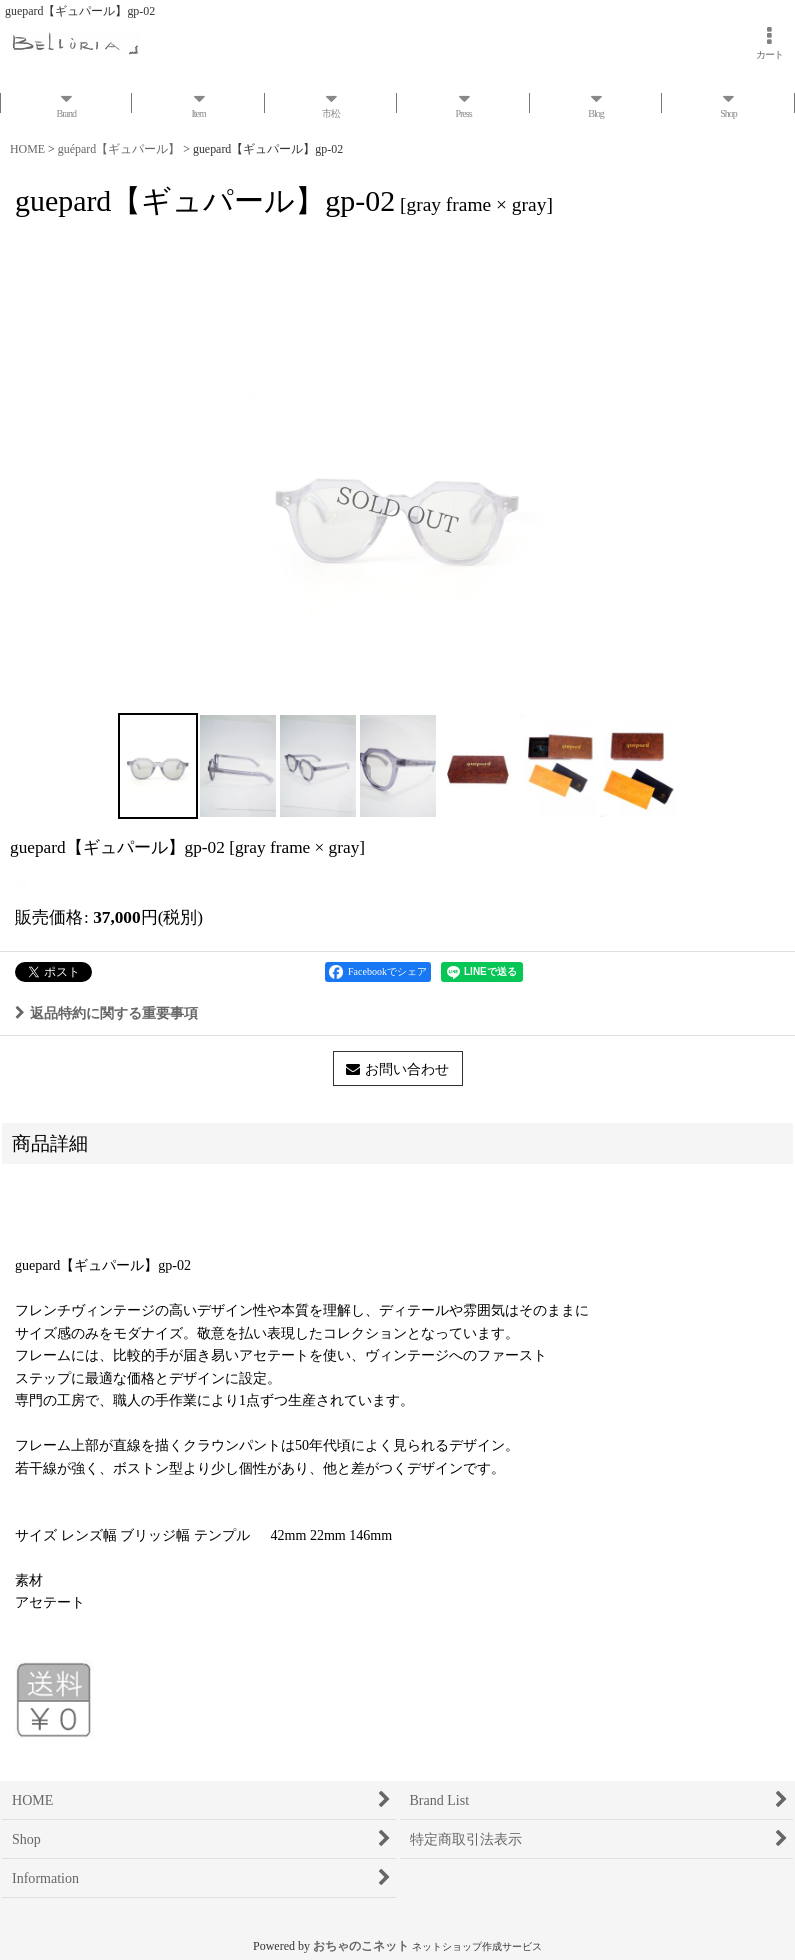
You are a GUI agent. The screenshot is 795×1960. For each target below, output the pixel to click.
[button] (158, 766)
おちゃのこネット (361, 1946)
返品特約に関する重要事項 (106, 1013)
